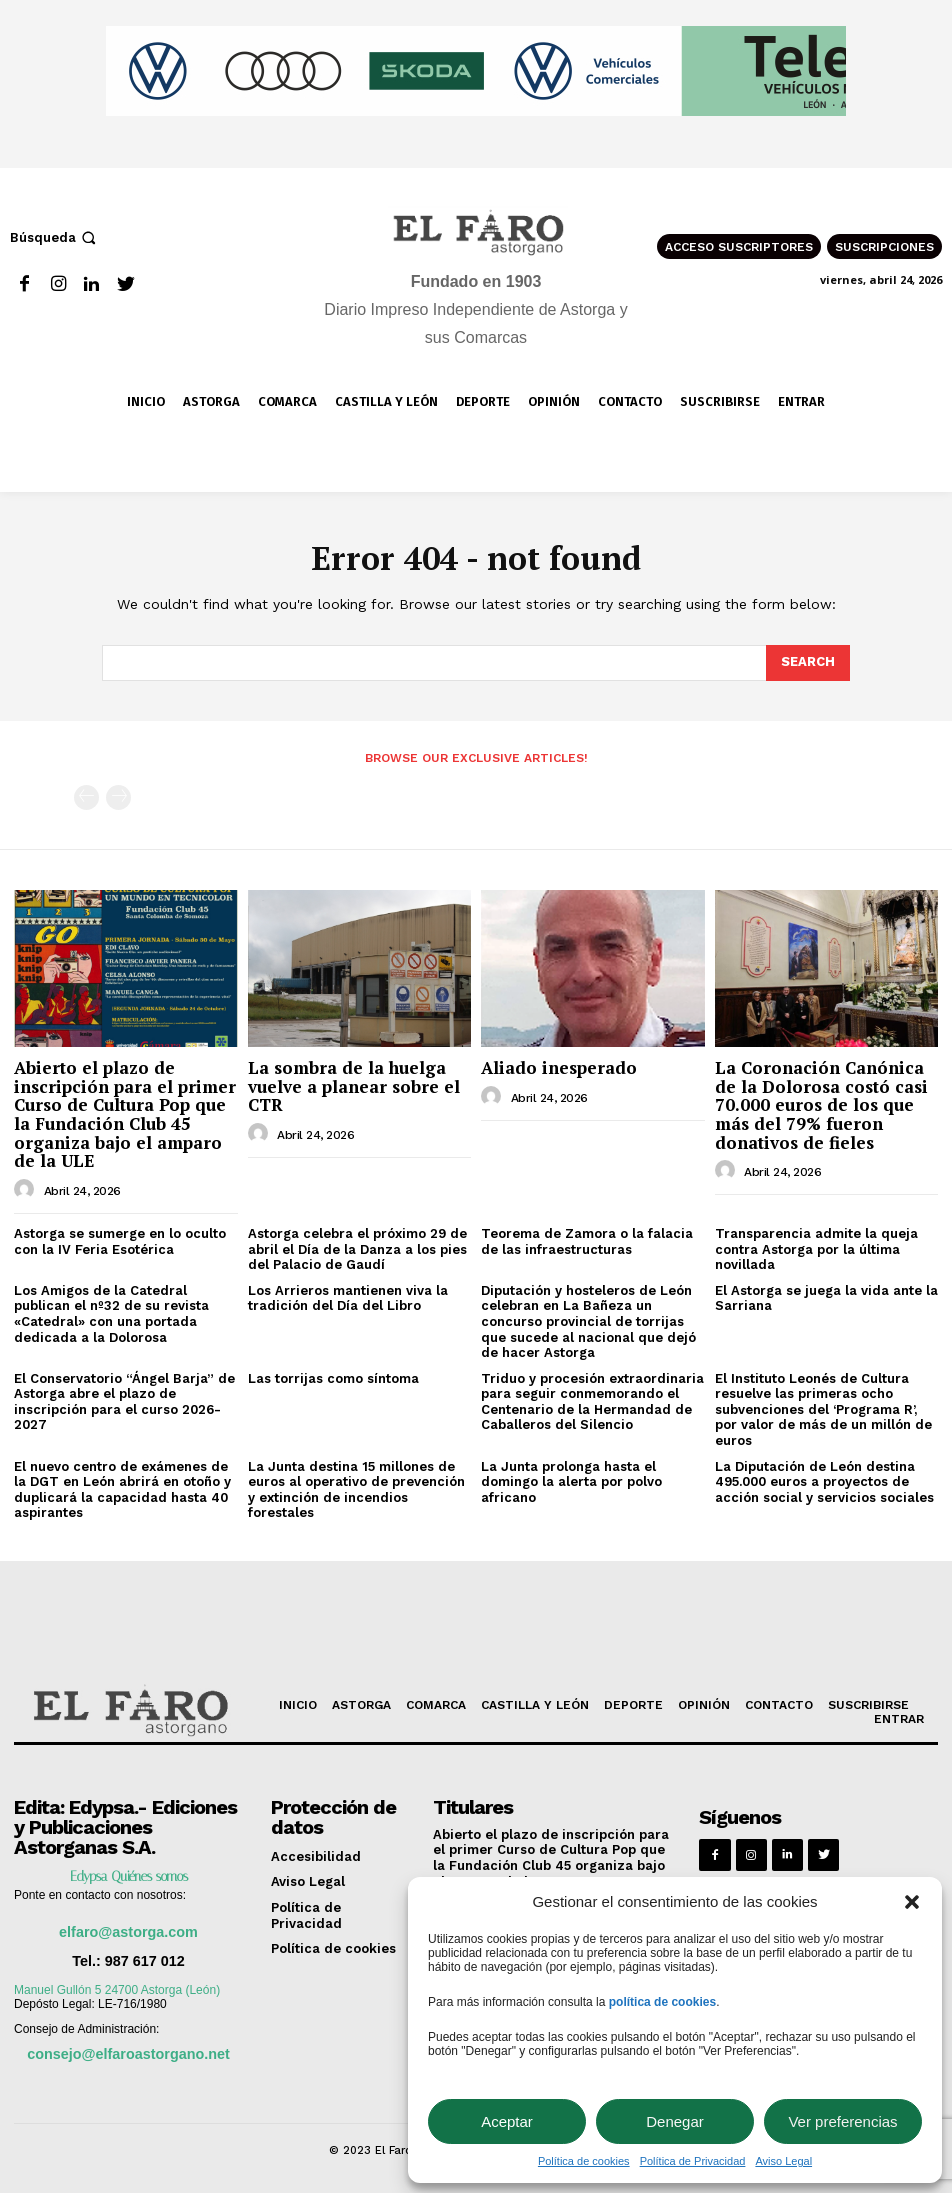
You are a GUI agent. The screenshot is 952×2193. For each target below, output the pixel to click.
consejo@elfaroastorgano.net (128, 2054)
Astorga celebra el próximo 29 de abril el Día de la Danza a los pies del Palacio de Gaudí (357, 1249)
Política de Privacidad (693, 2161)
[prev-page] (86, 797)
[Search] (808, 663)
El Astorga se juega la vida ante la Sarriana (826, 1298)
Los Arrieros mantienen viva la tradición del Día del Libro (348, 1298)
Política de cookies (584, 2161)
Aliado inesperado (559, 1067)
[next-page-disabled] (118, 797)
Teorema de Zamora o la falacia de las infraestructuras (587, 1241)
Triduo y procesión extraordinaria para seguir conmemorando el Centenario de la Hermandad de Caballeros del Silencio (592, 1402)
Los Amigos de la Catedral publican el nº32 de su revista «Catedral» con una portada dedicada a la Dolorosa (111, 1314)
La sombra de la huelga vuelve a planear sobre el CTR (354, 1086)
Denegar (675, 2121)
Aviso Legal (783, 2161)
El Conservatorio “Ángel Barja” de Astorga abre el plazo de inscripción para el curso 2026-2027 (124, 1402)
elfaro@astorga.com (128, 1932)
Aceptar (507, 2121)
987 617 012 (145, 1961)
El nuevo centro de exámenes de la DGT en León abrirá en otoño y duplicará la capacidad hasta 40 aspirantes (122, 1490)
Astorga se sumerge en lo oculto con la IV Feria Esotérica (120, 1241)
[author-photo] (27, 1190)
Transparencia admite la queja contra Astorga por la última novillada (816, 1249)
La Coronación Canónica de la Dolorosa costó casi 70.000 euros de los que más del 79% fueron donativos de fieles (821, 1105)
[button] (912, 1902)
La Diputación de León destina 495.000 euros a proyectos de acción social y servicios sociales (824, 1482)
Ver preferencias (842, 2121)
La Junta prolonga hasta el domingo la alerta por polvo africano (571, 1482)
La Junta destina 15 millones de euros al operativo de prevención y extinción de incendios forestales (356, 1490)
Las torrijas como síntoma (333, 1378)
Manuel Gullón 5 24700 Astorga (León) (117, 1990)
